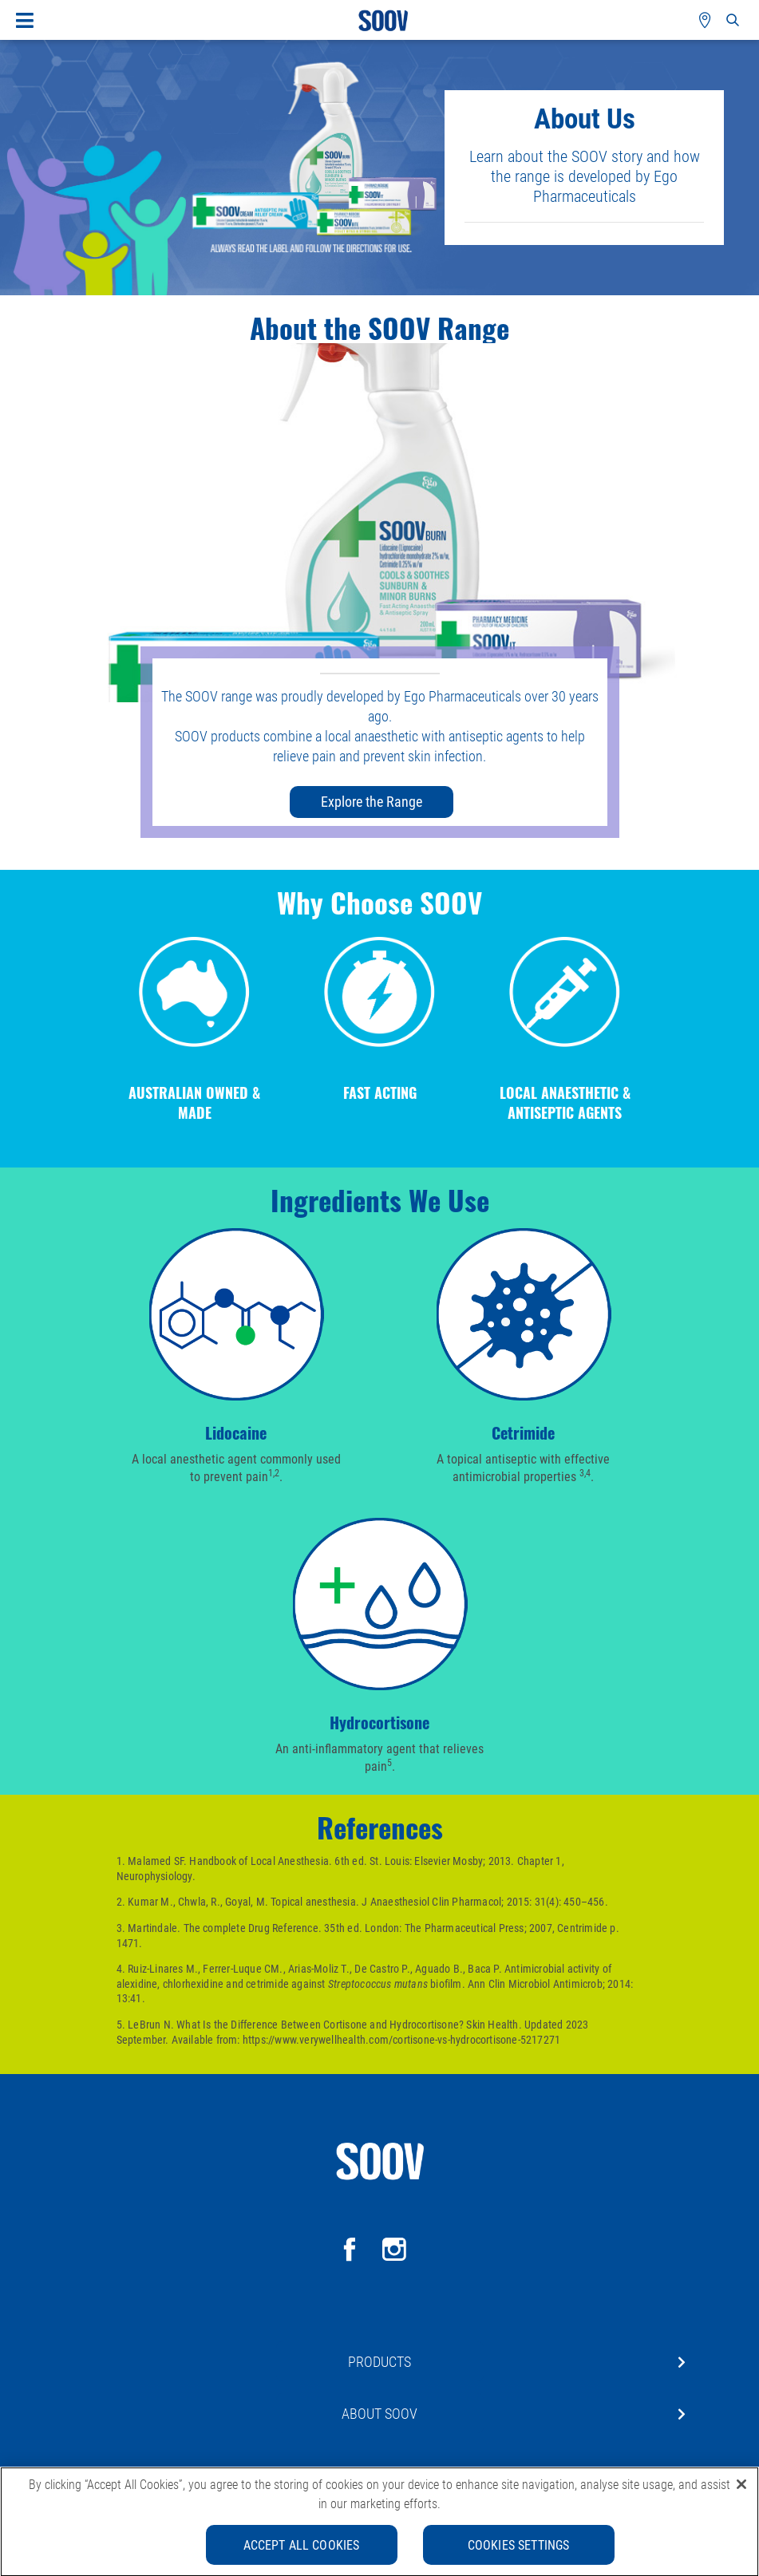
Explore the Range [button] (371, 801)
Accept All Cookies (301, 2550)
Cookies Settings (519, 2550)
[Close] (741, 2489)
